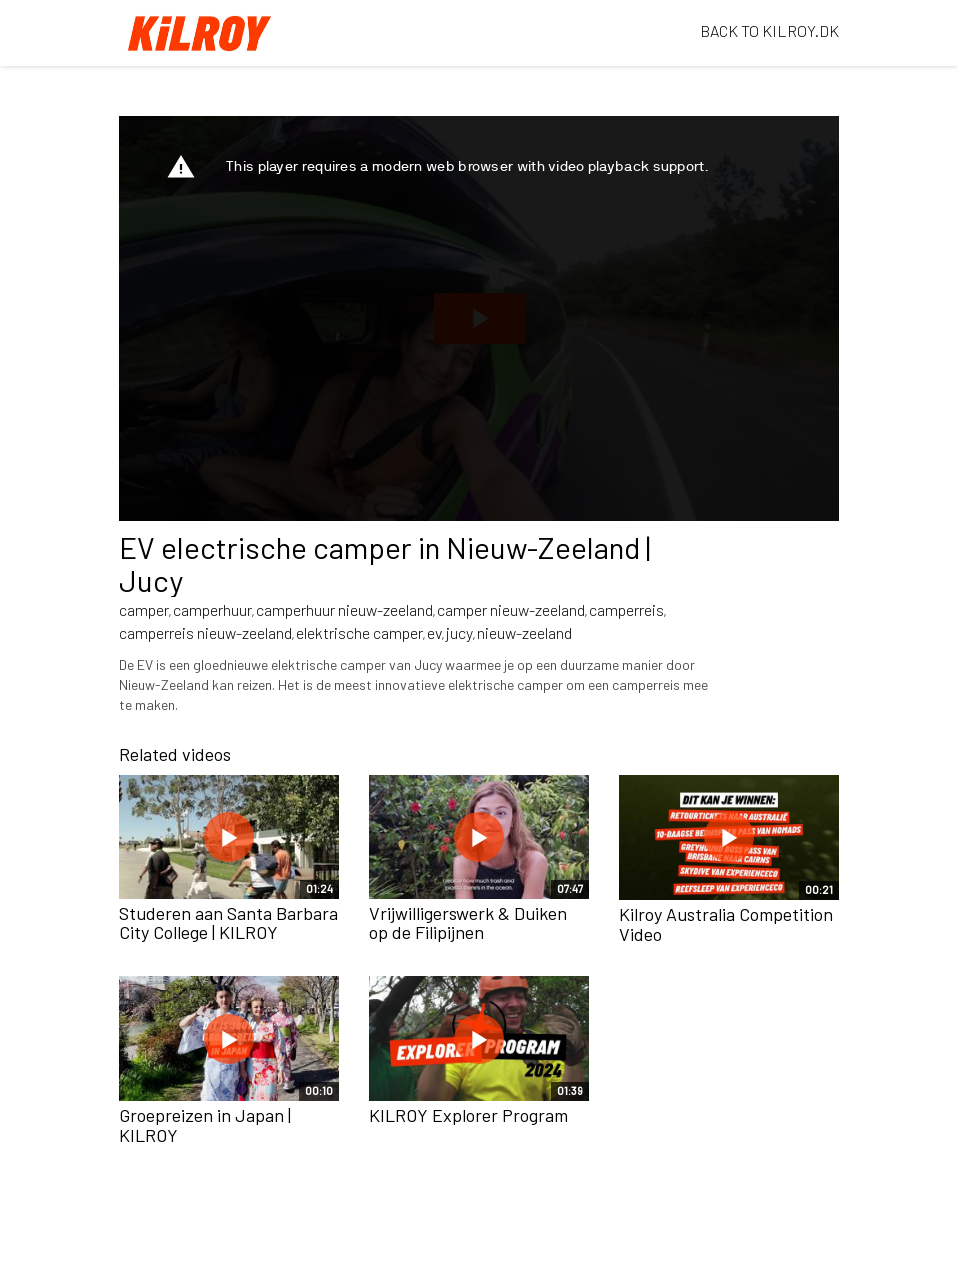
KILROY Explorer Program (468, 1115)
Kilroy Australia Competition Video (726, 924)
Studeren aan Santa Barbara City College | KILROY (228, 923)
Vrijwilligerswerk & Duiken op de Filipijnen (468, 923)
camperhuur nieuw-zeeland (344, 609)
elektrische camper (359, 632)
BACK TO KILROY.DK (769, 30)
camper (144, 609)
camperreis (626, 609)
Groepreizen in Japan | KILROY (205, 1125)
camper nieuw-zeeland (511, 609)
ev (434, 632)
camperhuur (212, 609)
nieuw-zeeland (524, 632)
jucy (459, 632)
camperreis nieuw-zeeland (205, 632)
